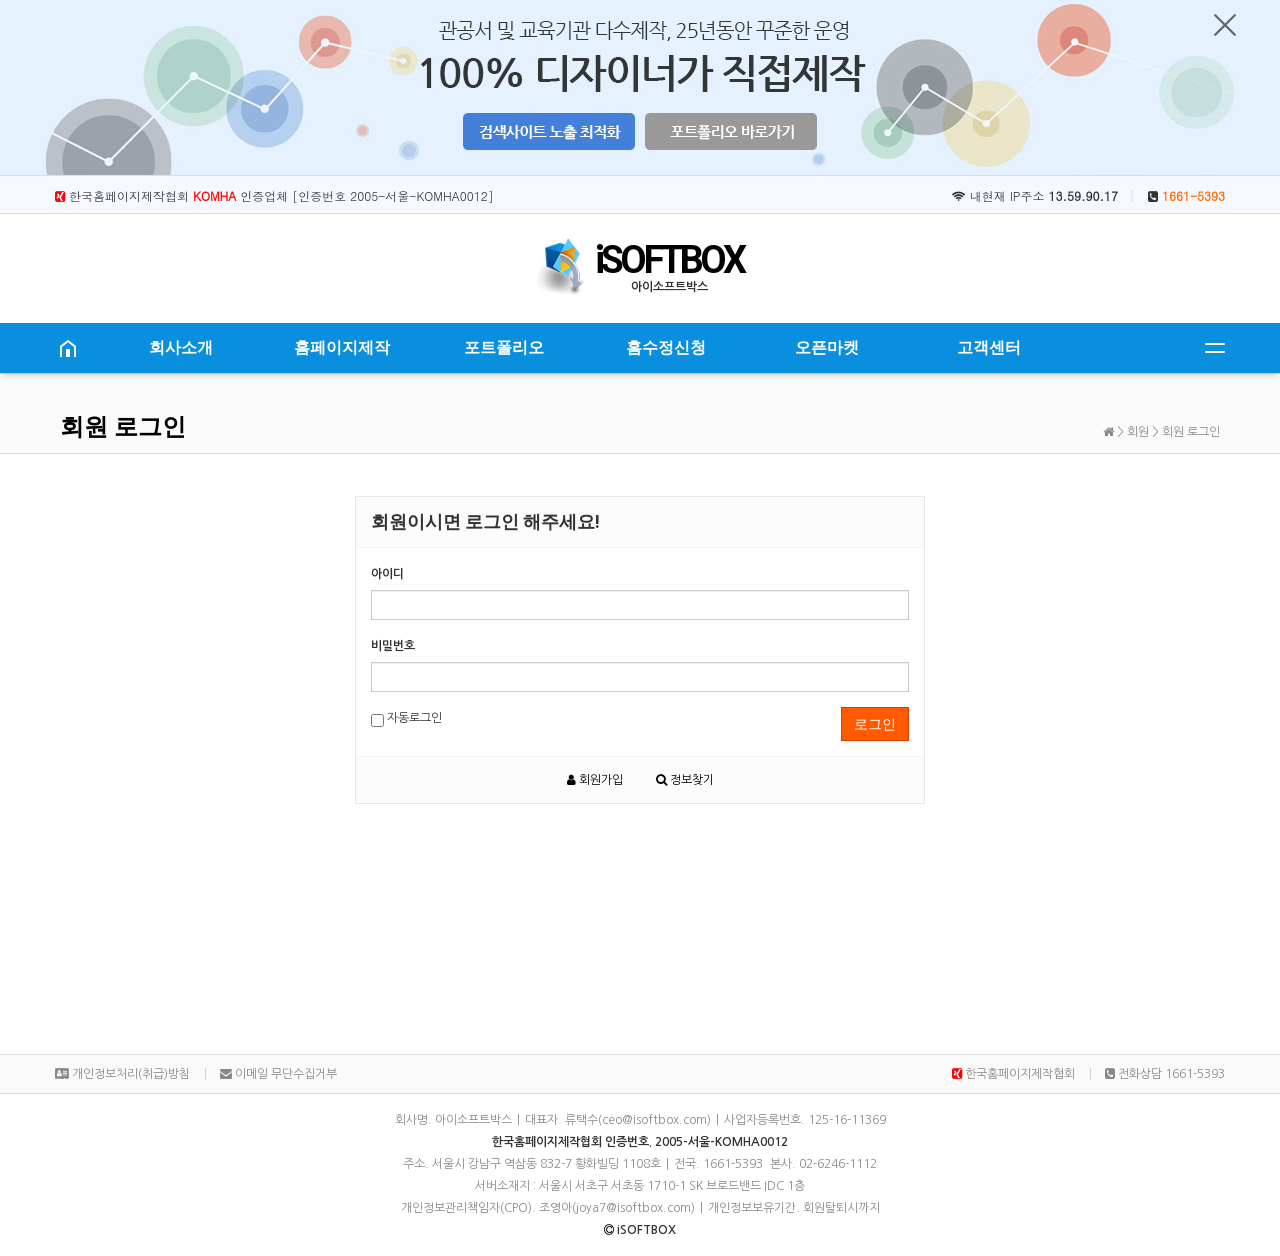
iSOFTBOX (669, 260)
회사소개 (181, 347)
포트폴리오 (504, 347)
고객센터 (989, 347)
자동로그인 (406, 719)
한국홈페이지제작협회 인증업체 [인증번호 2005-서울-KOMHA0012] (274, 195)
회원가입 (595, 780)
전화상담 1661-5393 (1165, 1074)
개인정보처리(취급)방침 (122, 1074)
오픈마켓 (827, 347)
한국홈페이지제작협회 (1013, 1074)
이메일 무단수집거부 (278, 1074)
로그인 (875, 724)
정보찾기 (685, 780)
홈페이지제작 (342, 347)
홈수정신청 (666, 347)
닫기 (1225, 25)
